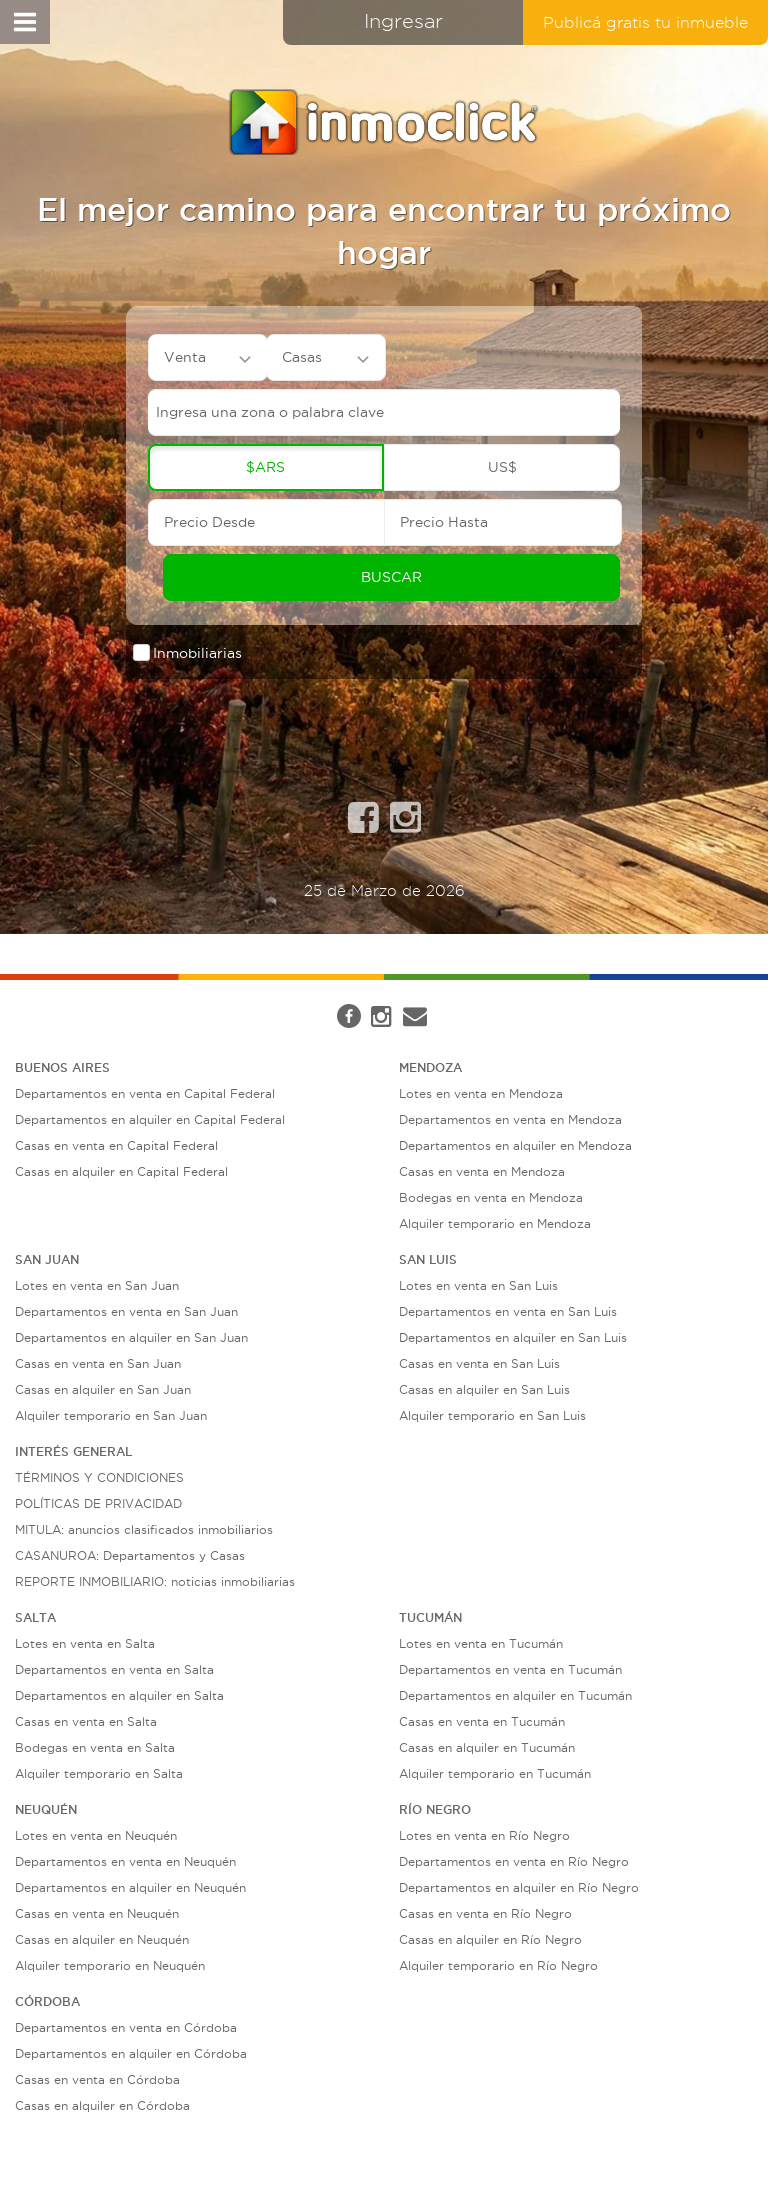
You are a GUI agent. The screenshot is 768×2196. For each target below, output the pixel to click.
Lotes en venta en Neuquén (96, 1835)
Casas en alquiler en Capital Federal (121, 1171)
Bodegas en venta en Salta (95, 1747)
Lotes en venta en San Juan (97, 1285)
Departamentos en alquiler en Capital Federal (150, 1119)
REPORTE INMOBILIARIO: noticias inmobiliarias (155, 1581)
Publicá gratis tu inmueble (645, 22)
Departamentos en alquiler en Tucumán (515, 1695)
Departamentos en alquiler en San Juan (131, 1337)
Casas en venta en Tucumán (482, 1721)
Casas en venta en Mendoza (482, 1171)
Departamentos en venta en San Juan (126, 1311)
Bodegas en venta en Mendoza (491, 1197)
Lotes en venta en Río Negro (484, 1835)
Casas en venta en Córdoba (97, 2079)
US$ (502, 467)
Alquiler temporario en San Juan (111, 1415)
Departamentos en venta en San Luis (508, 1311)
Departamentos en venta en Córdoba (126, 2027)
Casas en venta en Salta (86, 1721)
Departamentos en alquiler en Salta (119, 1695)
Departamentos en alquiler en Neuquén (130, 1887)
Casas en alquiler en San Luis (484, 1389)
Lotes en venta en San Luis (478, 1285)
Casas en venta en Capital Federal (116, 1145)
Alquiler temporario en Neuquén (110, 1965)
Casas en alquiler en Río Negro (490, 1939)
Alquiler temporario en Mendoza (495, 1223)
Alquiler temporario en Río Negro (498, 1965)
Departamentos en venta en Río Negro (514, 1861)
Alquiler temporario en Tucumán (495, 1773)
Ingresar (403, 21)
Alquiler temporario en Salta (99, 1773)
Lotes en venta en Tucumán (481, 1643)
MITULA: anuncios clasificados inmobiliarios (144, 1529)
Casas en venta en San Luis (479, 1363)
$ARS (265, 467)
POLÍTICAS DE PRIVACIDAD (98, 1503)
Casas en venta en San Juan (98, 1363)
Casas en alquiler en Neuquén (102, 1939)
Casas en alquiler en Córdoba (102, 2105)
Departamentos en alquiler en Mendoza (515, 1145)
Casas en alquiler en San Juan (103, 1389)
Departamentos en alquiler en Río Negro (519, 1887)
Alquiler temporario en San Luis (492, 1415)
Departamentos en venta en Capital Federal (145, 1093)
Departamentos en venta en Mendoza (510, 1119)
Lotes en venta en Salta (85, 1643)
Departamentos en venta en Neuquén (125, 1861)
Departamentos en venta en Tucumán (510, 1669)
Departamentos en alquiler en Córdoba (131, 2053)
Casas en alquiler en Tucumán (487, 1747)
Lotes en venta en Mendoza (481, 1093)
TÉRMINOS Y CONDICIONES (99, 1477)
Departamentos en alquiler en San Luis (513, 1337)
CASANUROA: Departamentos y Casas (130, 1555)
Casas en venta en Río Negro (485, 1913)
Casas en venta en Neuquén (97, 1913)
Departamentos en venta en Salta (114, 1669)
